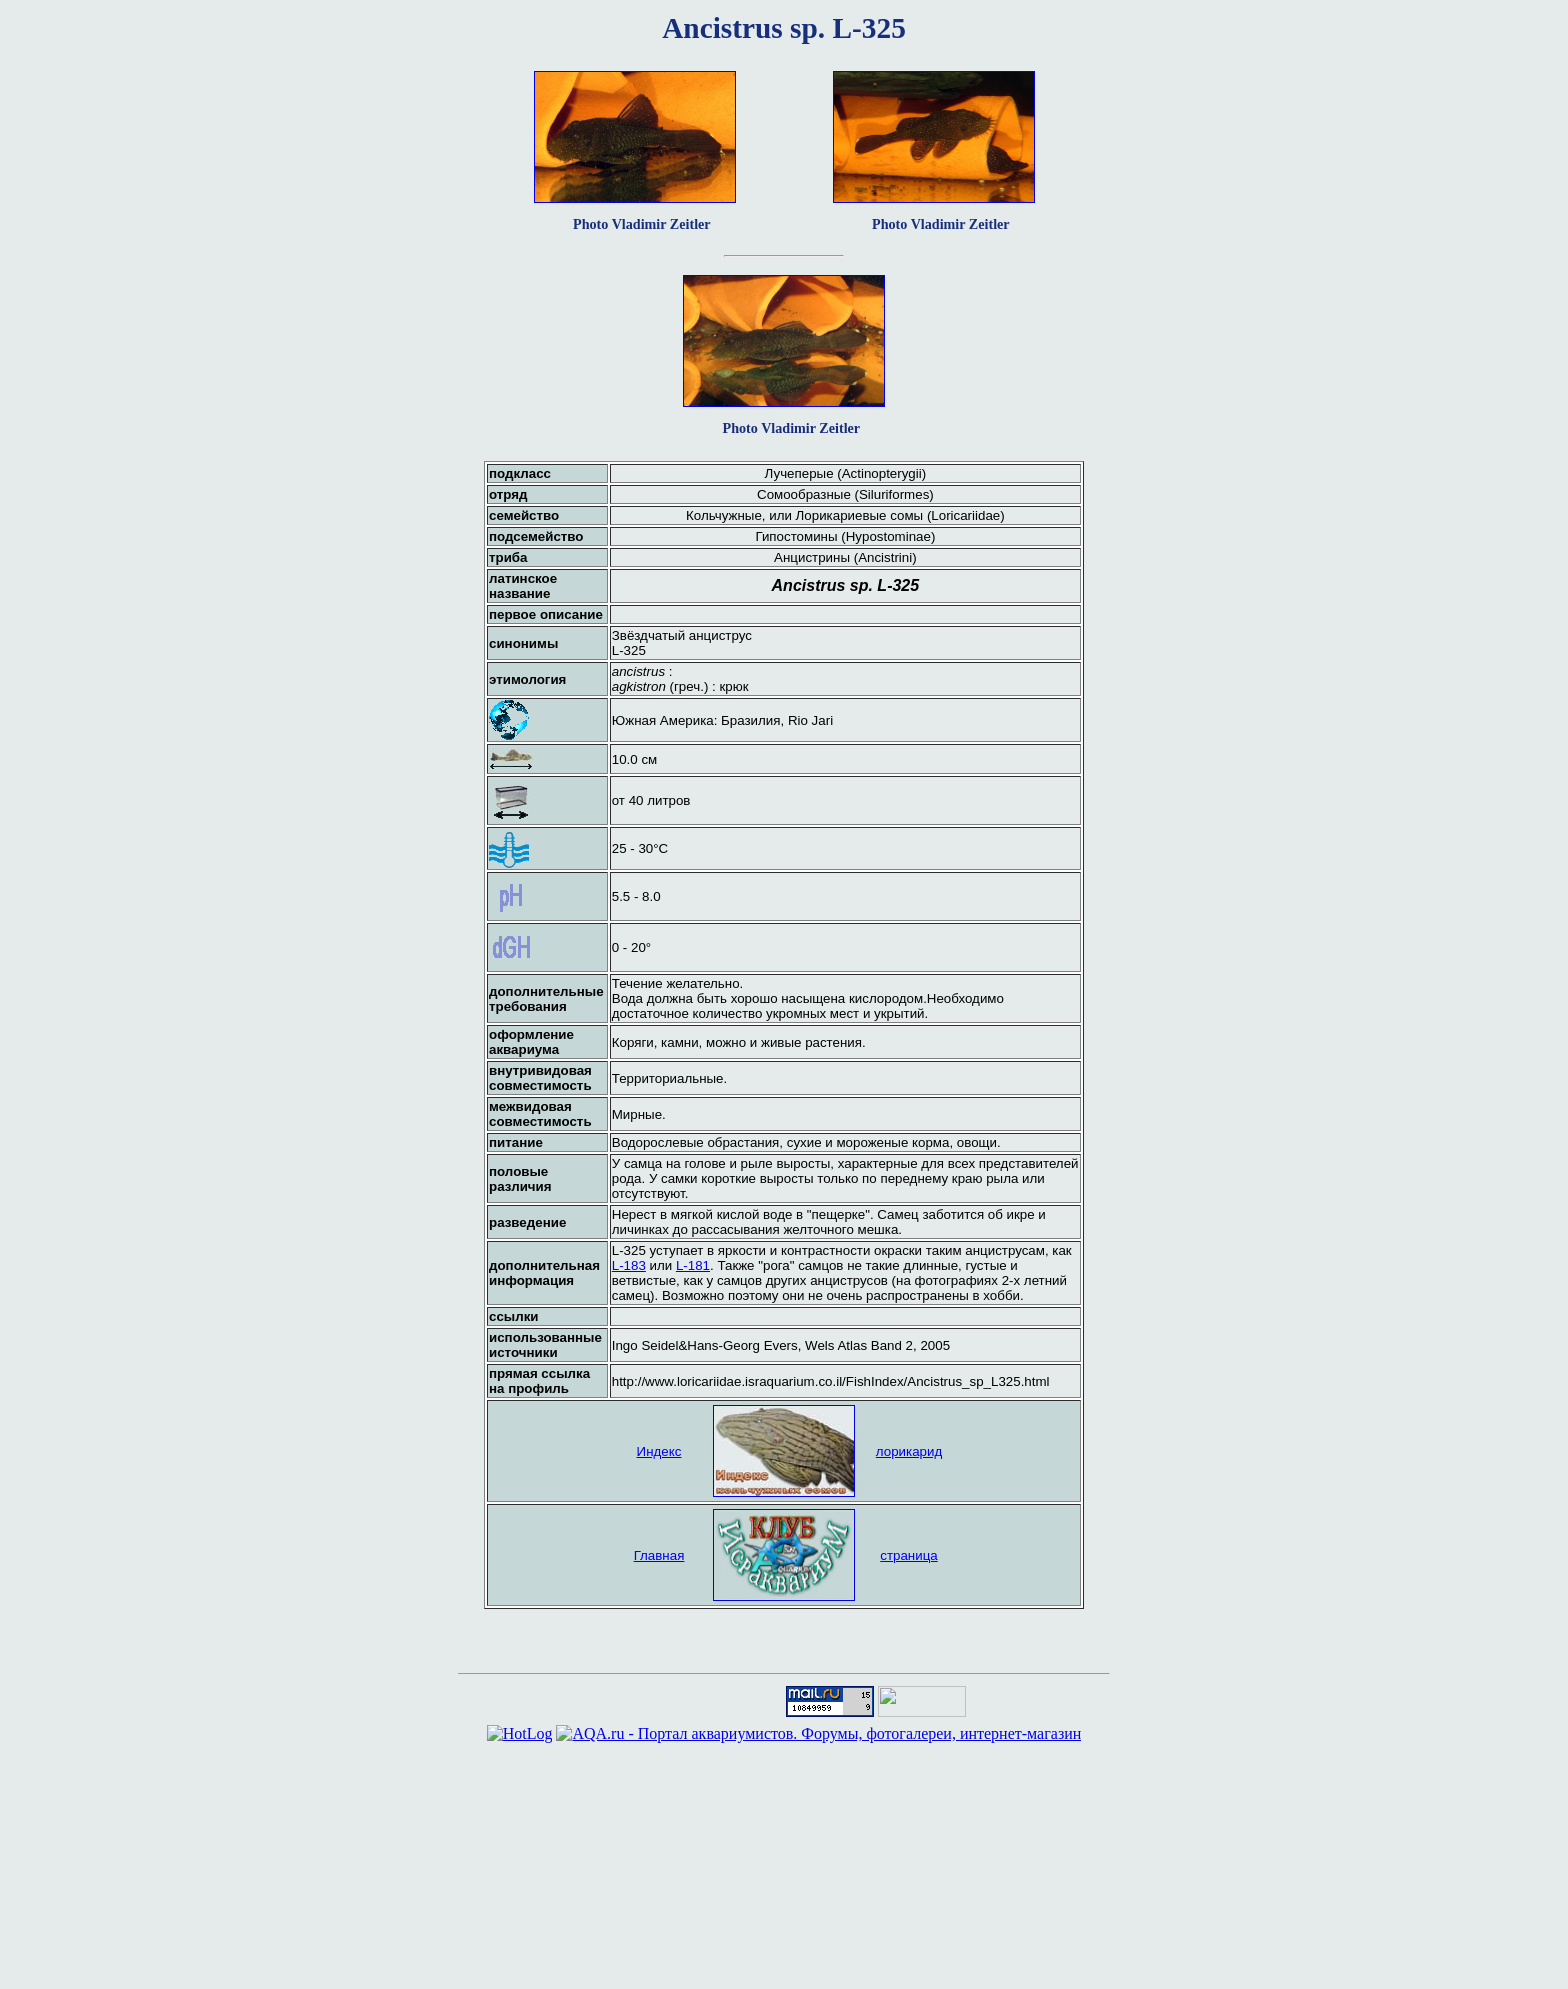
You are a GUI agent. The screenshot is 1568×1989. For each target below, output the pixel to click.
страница (908, 1555)
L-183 (629, 1265)
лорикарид (909, 1451)
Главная (659, 1555)
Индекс (659, 1451)
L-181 (693, 1265)
